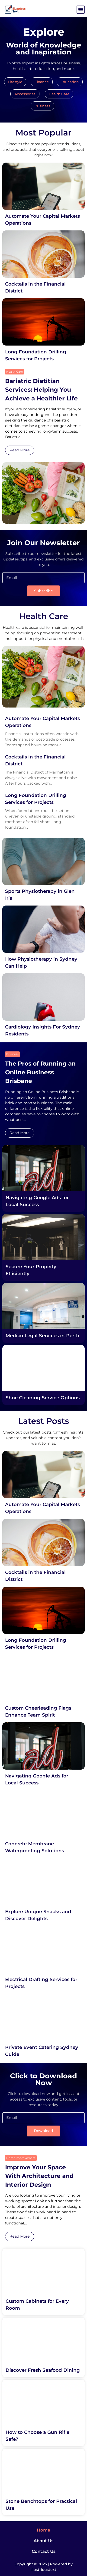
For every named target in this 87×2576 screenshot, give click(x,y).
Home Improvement (20, 2158)
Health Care (14, 371)
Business (12, 1054)
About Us (43, 2540)
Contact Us (43, 2551)
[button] (81, 10)
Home (43, 2530)
